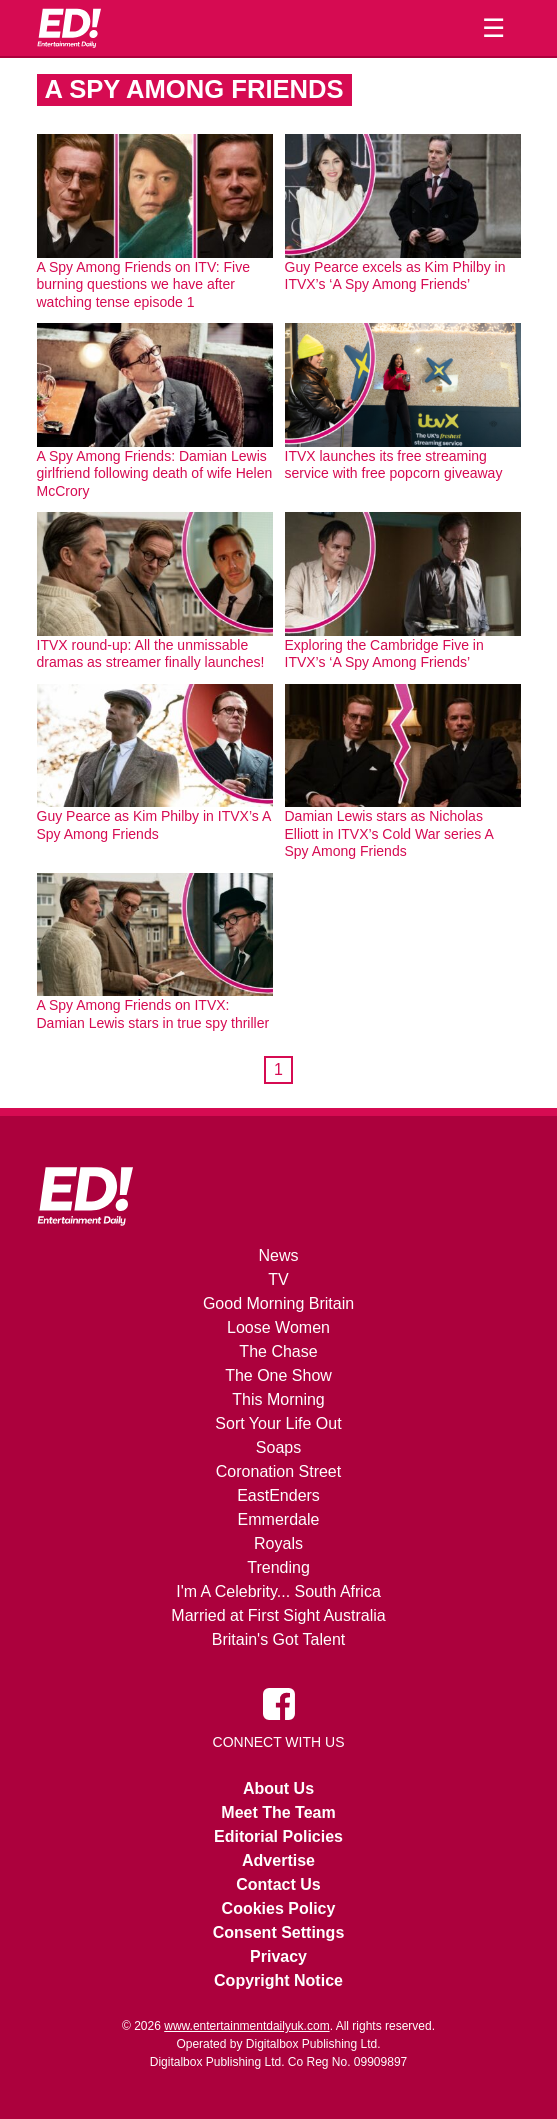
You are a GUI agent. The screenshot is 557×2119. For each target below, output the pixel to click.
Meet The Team (278, 1812)
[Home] (69, 28)
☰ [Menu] (493, 28)
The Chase (278, 1351)
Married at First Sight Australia (278, 1615)
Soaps (278, 1447)
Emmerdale (279, 1519)
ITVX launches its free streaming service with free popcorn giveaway (394, 465)
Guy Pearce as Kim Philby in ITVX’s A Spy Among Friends (154, 825)
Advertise (278, 1860)
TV (278, 1279)
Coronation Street (278, 1471)
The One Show (278, 1375)
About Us (278, 1788)
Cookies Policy (279, 1908)
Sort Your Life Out (278, 1423)
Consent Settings (279, 1932)
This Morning (278, 1399)
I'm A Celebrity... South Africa (278, 1591)
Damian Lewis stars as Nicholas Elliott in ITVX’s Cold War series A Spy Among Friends (389, 833)
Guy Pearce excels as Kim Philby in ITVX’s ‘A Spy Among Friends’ (395, 276)
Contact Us (278, 1884)
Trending (278, 1567)
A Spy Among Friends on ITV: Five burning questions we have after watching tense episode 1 (143, 284)
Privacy (278, 1956)
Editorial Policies (278, 1836)
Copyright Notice (278, 1980)
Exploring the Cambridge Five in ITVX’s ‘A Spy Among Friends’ (384, 654)
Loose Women (278, 1327)
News (278, 1255)
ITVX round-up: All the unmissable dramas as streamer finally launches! (151, 654)
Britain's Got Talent (279, 1639)
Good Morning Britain (278, 1303)
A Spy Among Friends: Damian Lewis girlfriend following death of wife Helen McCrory (155, 473)
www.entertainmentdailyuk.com (246, 2026)
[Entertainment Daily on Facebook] (279, 1703)
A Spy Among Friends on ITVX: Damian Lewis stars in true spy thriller (153, 1014)
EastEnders (278, 1495)
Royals (278, 1543)
